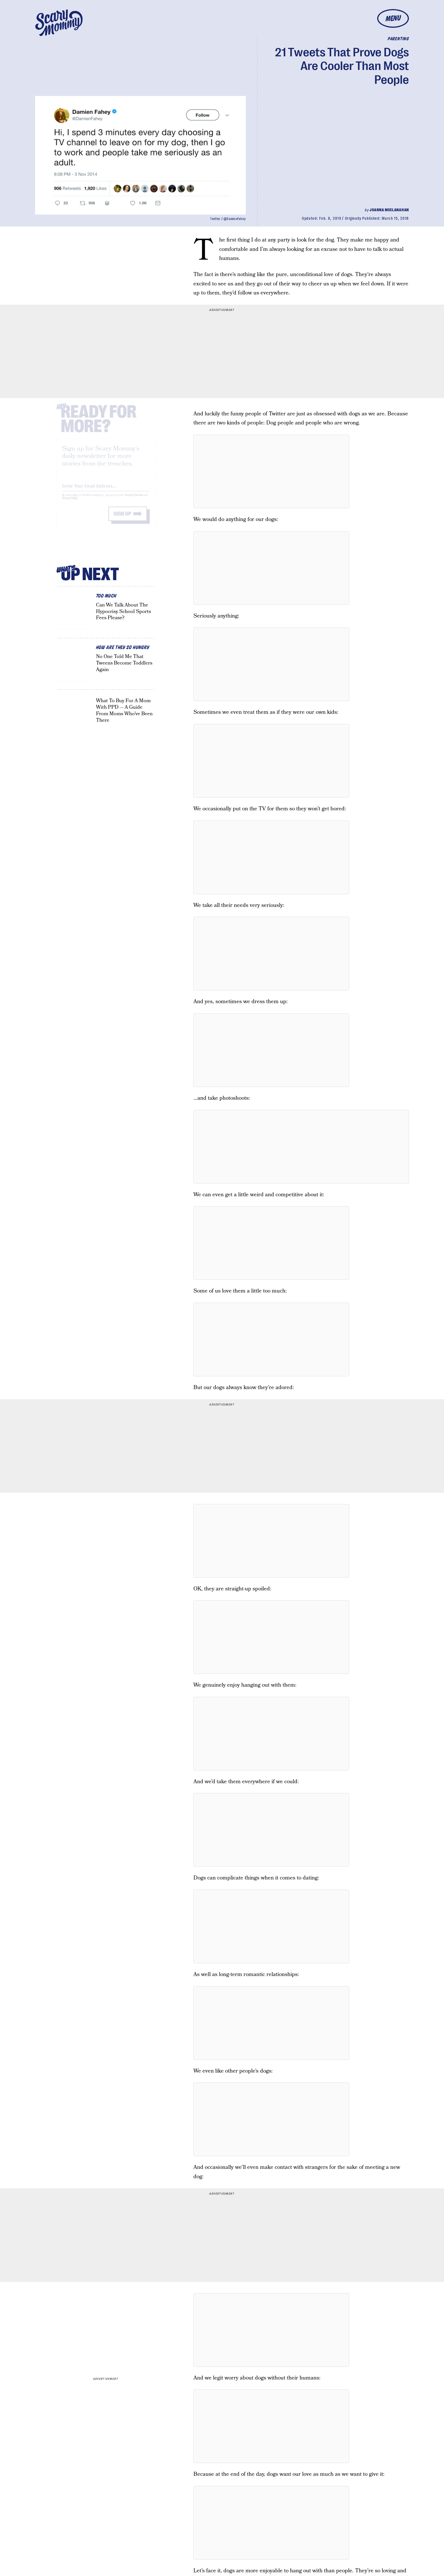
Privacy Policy (70, 503)
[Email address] (106, 489)
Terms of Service (134, 499)
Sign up (122, 518)
